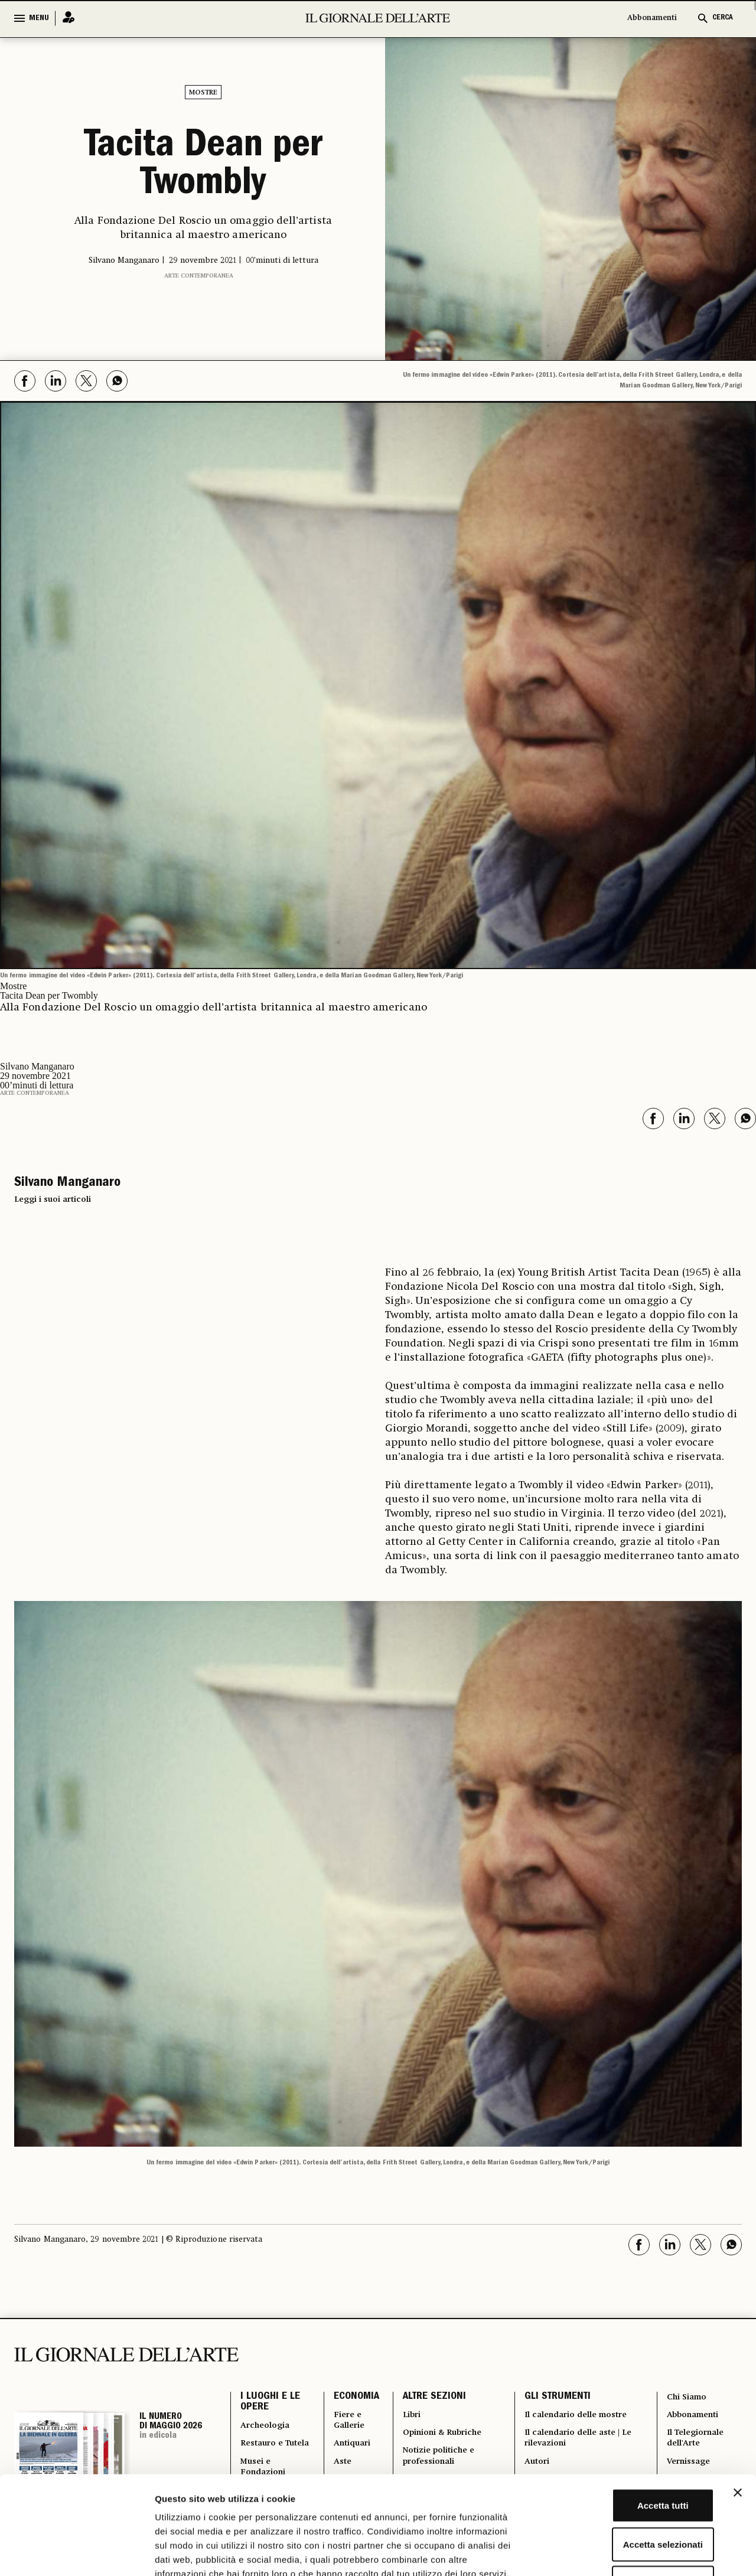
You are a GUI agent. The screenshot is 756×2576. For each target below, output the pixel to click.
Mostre (203, 92)
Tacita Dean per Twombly (203, 165)
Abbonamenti (652, 18)
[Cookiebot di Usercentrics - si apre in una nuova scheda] (76, 2553)
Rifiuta (627, 2498)
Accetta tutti (627, 2421)
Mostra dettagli (621, 2553)
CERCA (722, 18)
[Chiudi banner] (738, 2408)
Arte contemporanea (198, 273)
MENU (39, 18)
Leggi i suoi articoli (52, 1197)
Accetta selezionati (627, 2460)
